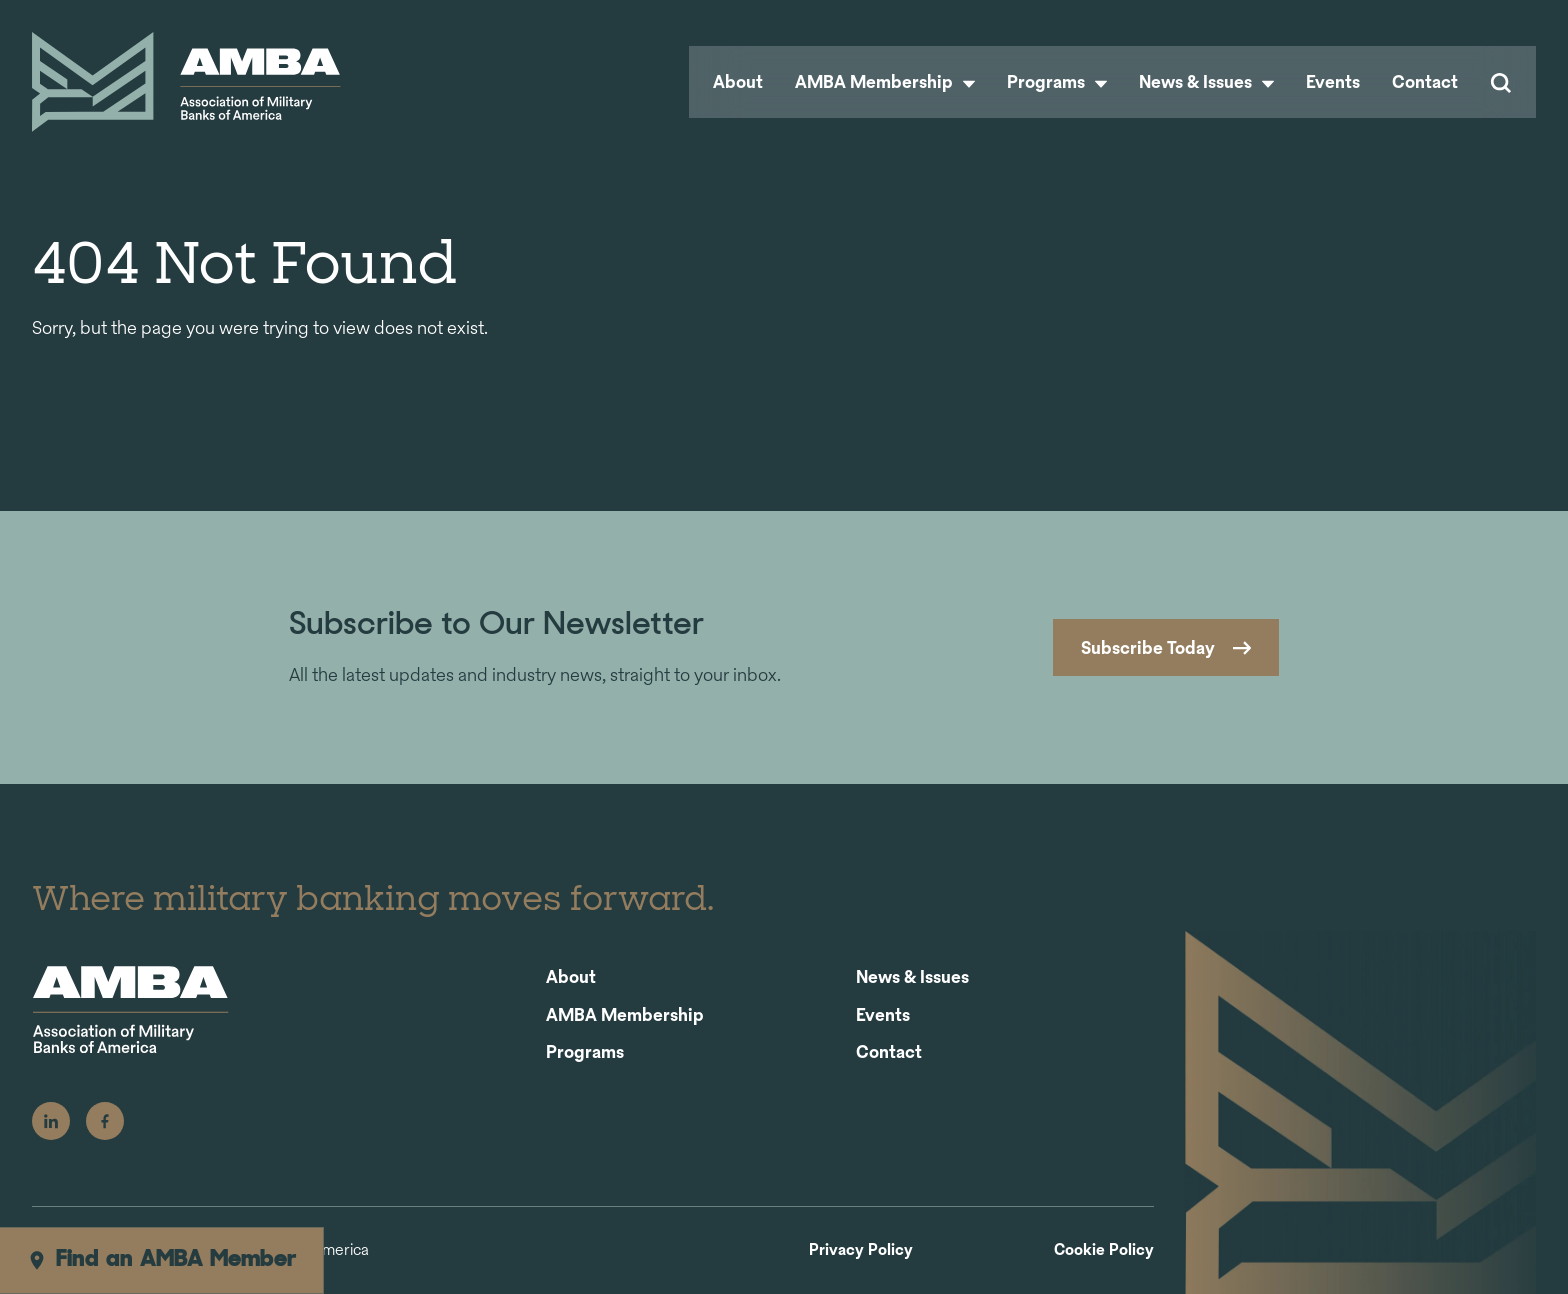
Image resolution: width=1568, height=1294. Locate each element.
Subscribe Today (1148, 647)
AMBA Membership (885, 81)
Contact (1425, 81)
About (738, 81)
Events (1333, 81)
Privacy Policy (861, 1250)
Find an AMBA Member (161, 1260)
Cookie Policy (1104, 1250)
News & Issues (1206, 81)
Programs (1057, 81)
